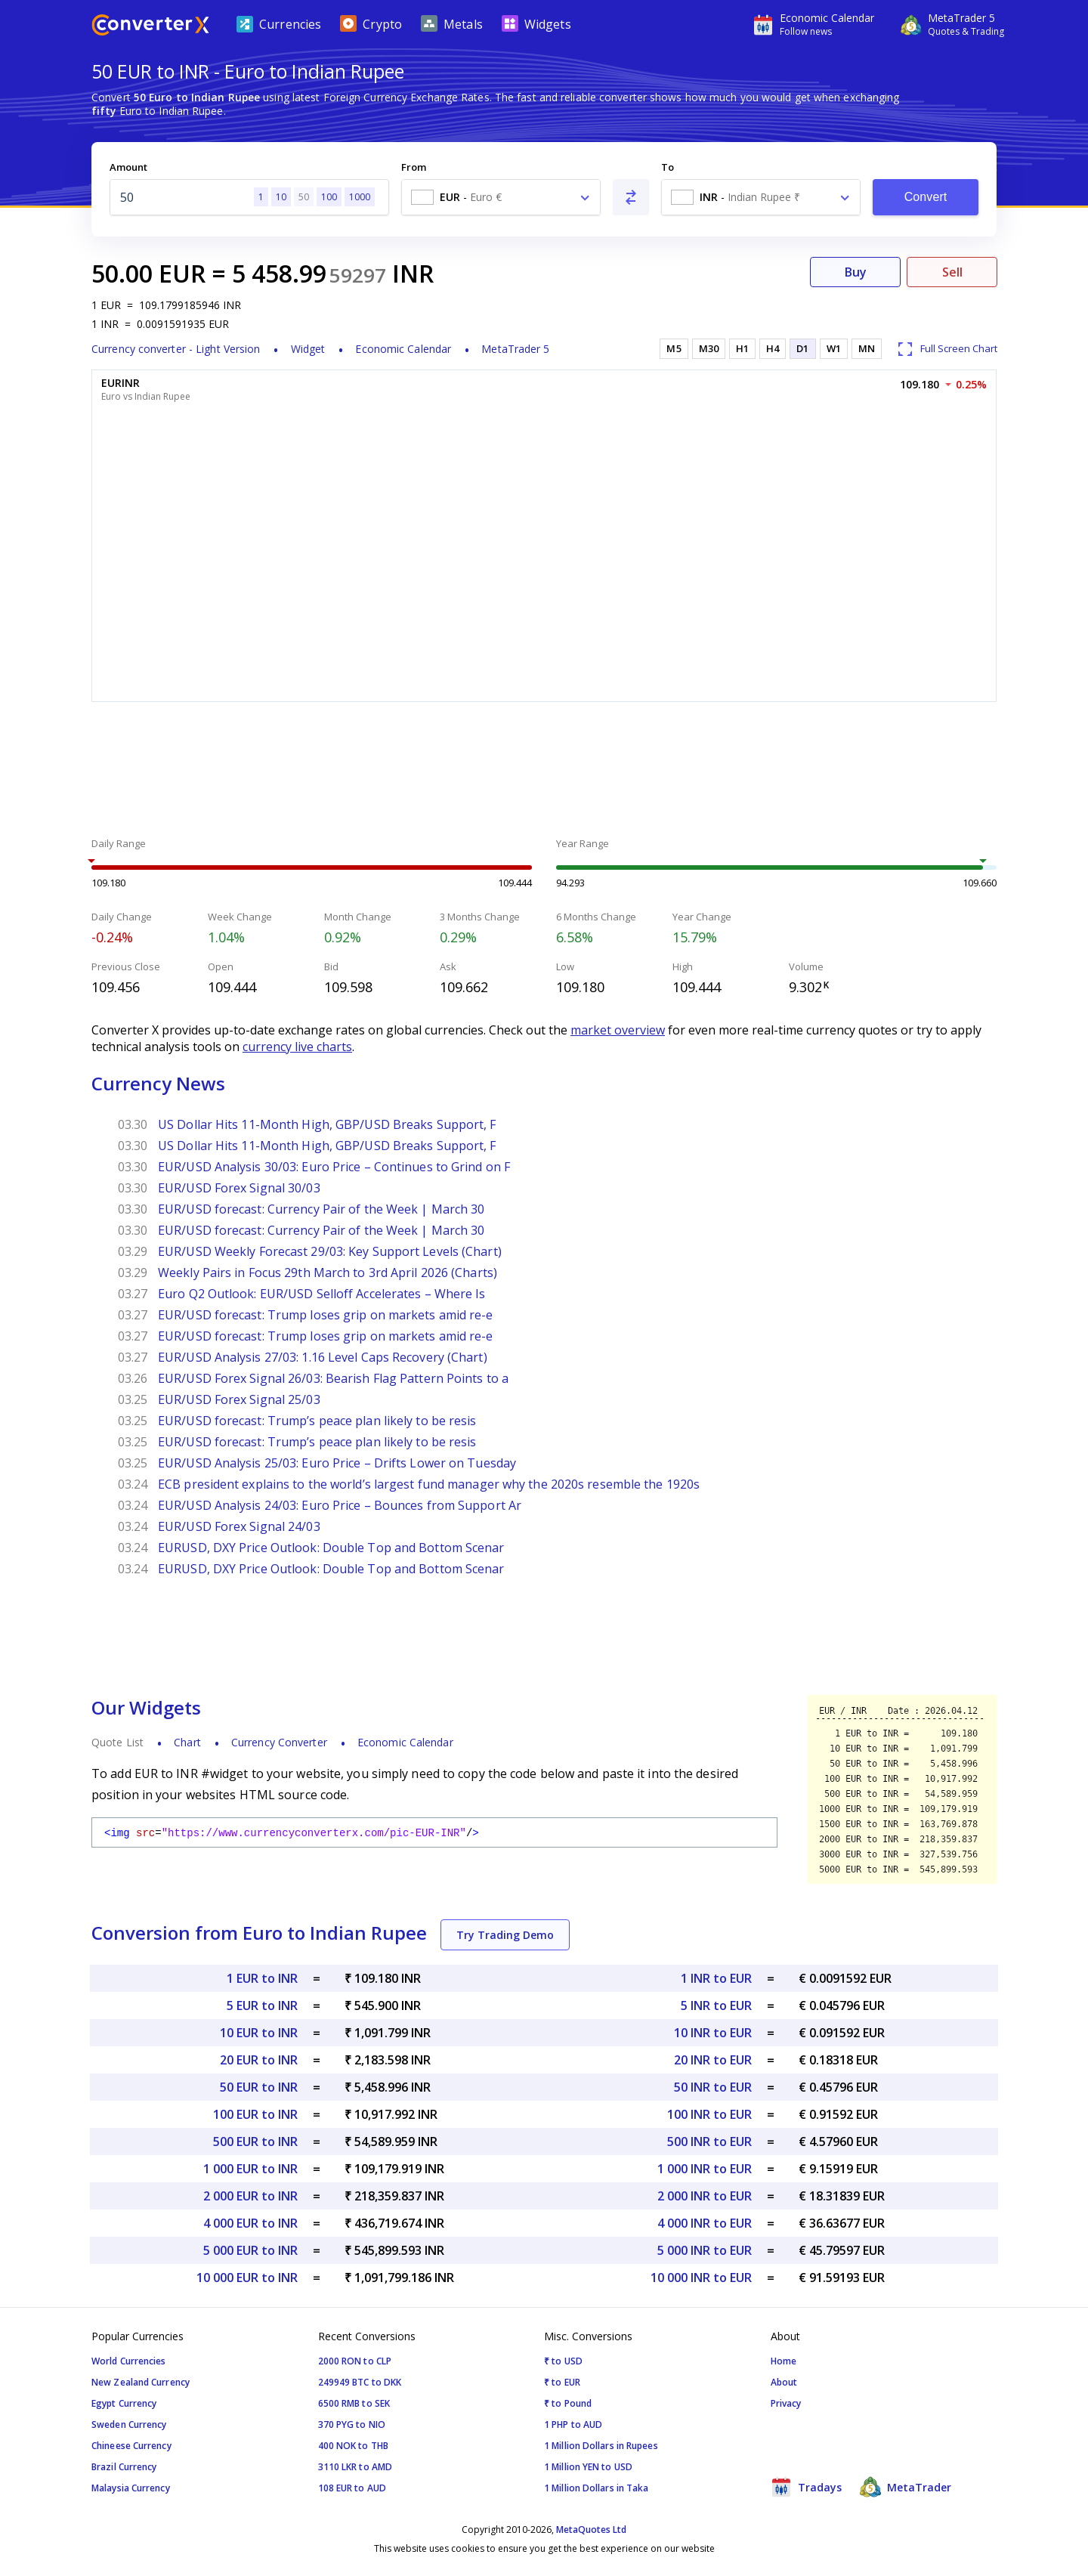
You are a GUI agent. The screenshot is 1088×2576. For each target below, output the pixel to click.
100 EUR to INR (255, 2114)
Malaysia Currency (130, 2488)
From (413, 167)
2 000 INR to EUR (704, 2196)
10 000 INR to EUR (701, 2277)
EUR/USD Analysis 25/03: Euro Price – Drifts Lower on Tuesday (337, 1463)
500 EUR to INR (255, 2141)
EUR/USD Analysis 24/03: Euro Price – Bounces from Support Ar (339, 1505)
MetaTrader (905, 2486)
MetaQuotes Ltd (591, 2529)
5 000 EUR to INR (250, 2250)
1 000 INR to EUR (704, 2168)
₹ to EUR (562, 2382)
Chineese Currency (131, 2445)
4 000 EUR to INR (250, 2223)
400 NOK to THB (353, 2445)
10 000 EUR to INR (247, 2277)
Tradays (806, 2486)
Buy (856, 272)
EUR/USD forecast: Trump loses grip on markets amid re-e (325, 1315)
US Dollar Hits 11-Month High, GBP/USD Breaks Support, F (327, 1124)
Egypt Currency (123, 2403)
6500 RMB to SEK (354, 2403)
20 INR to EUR (713, 2060)
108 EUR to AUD (352, 2488)
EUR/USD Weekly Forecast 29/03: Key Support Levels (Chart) (330, 1251)
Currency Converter (279, 1742)
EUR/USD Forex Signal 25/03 (239, 1399)
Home (783, 2361)
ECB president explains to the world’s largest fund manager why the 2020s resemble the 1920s (429, 1484)
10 (281, 196)
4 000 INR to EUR (704, 2223)
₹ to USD (563, 2361)
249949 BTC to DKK (360, 2382)
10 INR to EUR (713, 2032)
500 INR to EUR (709, 2141)
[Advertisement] (544, 771)
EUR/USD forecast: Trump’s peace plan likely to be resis (317, 1420)
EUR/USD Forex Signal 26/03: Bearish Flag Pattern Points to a (333, 1378)
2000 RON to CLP (355, 2361)
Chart (187, 1742)
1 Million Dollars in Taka (596, 2488)
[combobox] (501, 197)
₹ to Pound (568, 2403)
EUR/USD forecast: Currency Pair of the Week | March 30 (321, 1209)
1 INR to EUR (716, 1978)
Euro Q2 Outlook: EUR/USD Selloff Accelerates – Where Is (322, 1293)
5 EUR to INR (262, 2005)
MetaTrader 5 (515, 349)
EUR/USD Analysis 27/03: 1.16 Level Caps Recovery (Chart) (322, 1357)
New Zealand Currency (140, 2382)
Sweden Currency (129, 2424)
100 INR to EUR (709, 2114)
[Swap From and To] (631, 197)
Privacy (786, 2403)
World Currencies (128, 2361)
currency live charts (297, 1046)
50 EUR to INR (259, 2087)
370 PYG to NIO (351, 2424)
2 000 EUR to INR (250, 2196)
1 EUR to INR (262, 1978)
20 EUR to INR (259, 2060)
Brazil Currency (124, 2466)
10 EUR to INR (259, 2032)
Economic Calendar (403, 349)
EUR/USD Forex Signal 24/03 (239, 1526)
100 (329, 196)
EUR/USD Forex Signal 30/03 (239, 1188)
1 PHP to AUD (573, 2424)
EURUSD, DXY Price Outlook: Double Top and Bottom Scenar (331, 1547)
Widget (308, 349)
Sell (952, 272)
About (784, 2382)
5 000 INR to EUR (704, 2250)
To (667, 167)
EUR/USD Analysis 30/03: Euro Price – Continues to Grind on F (334, 1166)
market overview (617, 1030)
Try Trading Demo (505, 1935)
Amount (128, 167)
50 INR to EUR (713, 2087)
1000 (359, 196)
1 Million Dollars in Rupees (601, 2445)
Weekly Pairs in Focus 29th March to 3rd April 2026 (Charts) (327, 1272)
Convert (925, 196)
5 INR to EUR (716, 2005)
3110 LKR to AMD (355, 2466)
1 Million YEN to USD (588, 2466)
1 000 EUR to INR (250, 2168)
